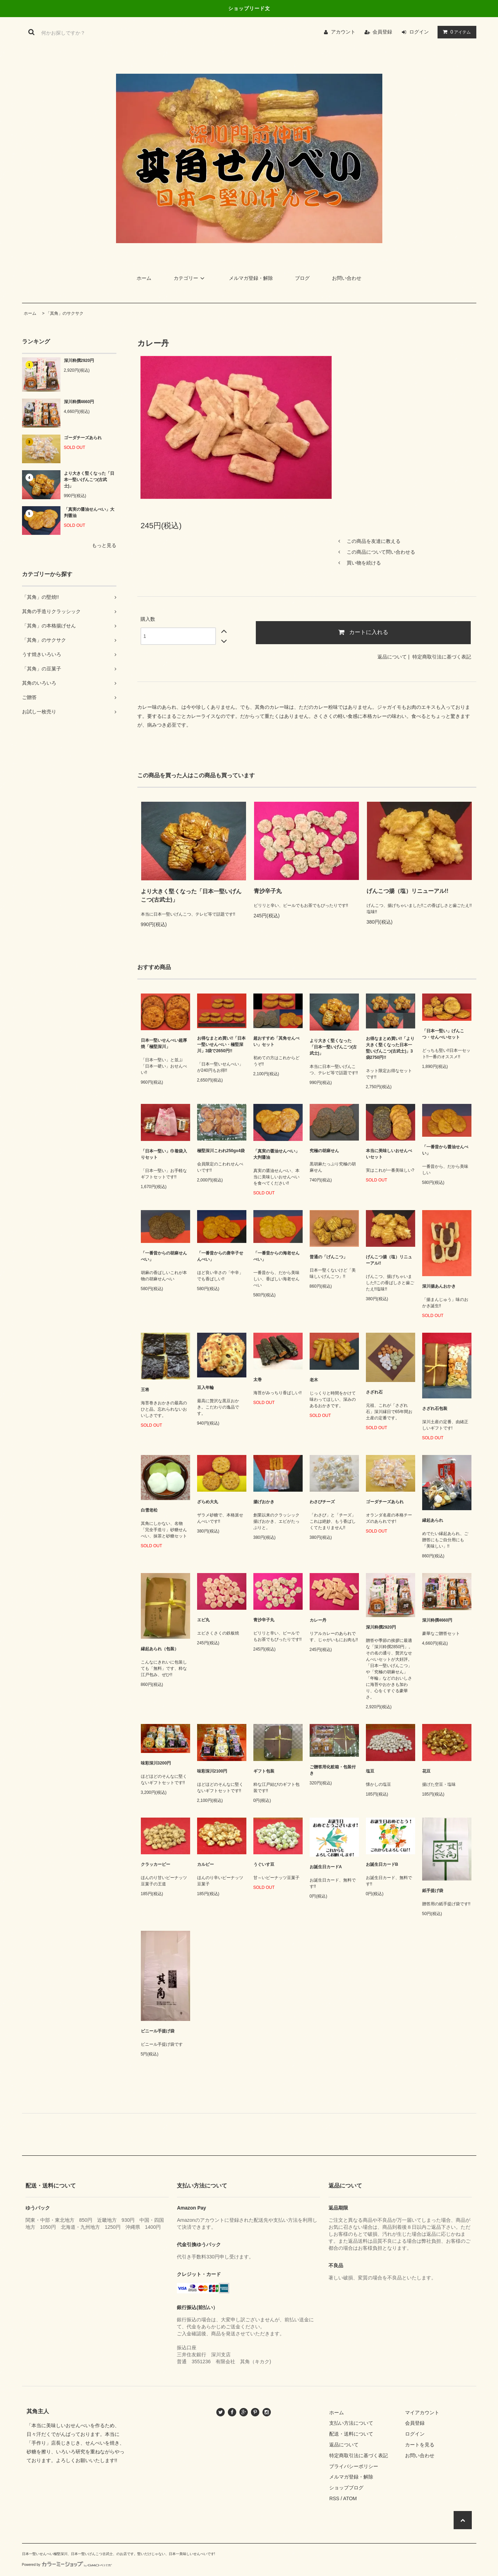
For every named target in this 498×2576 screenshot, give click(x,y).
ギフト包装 (263, 1771)
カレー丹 (318, 1620)
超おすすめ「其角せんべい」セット (276, 1041)
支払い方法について (351, 2423)
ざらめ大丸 (207, 1501)
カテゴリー (190, 278)
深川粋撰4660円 (79, 401)
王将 (145, 1389)
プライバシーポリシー (353, 2466)
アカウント (343, 32)
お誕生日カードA (326, 1866)
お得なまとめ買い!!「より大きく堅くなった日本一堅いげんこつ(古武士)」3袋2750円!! (390, 1048)
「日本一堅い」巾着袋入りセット (164, 1154)
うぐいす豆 (263, 1864)
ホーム (144, 278)
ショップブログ (346, 2487)
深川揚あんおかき (439, 1286)
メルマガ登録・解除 (251, 278)
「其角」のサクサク (65, 313)
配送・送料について (351, 2434)
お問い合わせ (346, 278)
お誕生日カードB (382, 1864)
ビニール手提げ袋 (157, 2031)
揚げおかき (263, 1501)
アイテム (455, 32)
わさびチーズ (322, 1501)
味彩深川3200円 (156, 1763)
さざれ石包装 (434, 1408)
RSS (334, 2498)
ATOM (350, 2498)
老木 (314, 1379)
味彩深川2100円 (212, 1771)
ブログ (302, 278)
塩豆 (370, 1771)
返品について (392, 657)
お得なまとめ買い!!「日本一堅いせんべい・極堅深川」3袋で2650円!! (221, 1044)
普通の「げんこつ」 (328, 1256)
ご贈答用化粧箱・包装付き (333, 1770)
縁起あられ (432, 1520)
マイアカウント (422, 2412)
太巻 (257, 1379)
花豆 (426, 1771)
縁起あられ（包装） (160, 1648)
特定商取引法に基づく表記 (441, 657)
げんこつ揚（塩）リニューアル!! (408, 891)
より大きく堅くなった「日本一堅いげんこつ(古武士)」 (89, 479)
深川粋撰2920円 (79, 360)
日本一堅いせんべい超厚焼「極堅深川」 (164, 1043)
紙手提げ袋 (432, 1890)
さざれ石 (374, 1392)
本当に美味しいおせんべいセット (389, 1153)
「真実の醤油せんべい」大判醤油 (89, 512)
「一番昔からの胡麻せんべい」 (164, 1256)
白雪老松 (149, 1510)
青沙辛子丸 (268, 891)
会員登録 (382, 32)
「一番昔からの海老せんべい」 (276, 1256)
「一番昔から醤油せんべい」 (445, 1150)
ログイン (419, 32)
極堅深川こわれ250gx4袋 (221, 1150)
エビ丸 (203, 1619)
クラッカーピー (155, 1864)
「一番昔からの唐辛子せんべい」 (220, 1256)
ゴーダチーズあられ (83, 437)
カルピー (205, 1864)
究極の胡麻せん (324, 1150)
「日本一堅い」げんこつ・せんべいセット (443, 1034)
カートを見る (419, 2444)
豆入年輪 (205, 1387)
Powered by (67, 2565)
